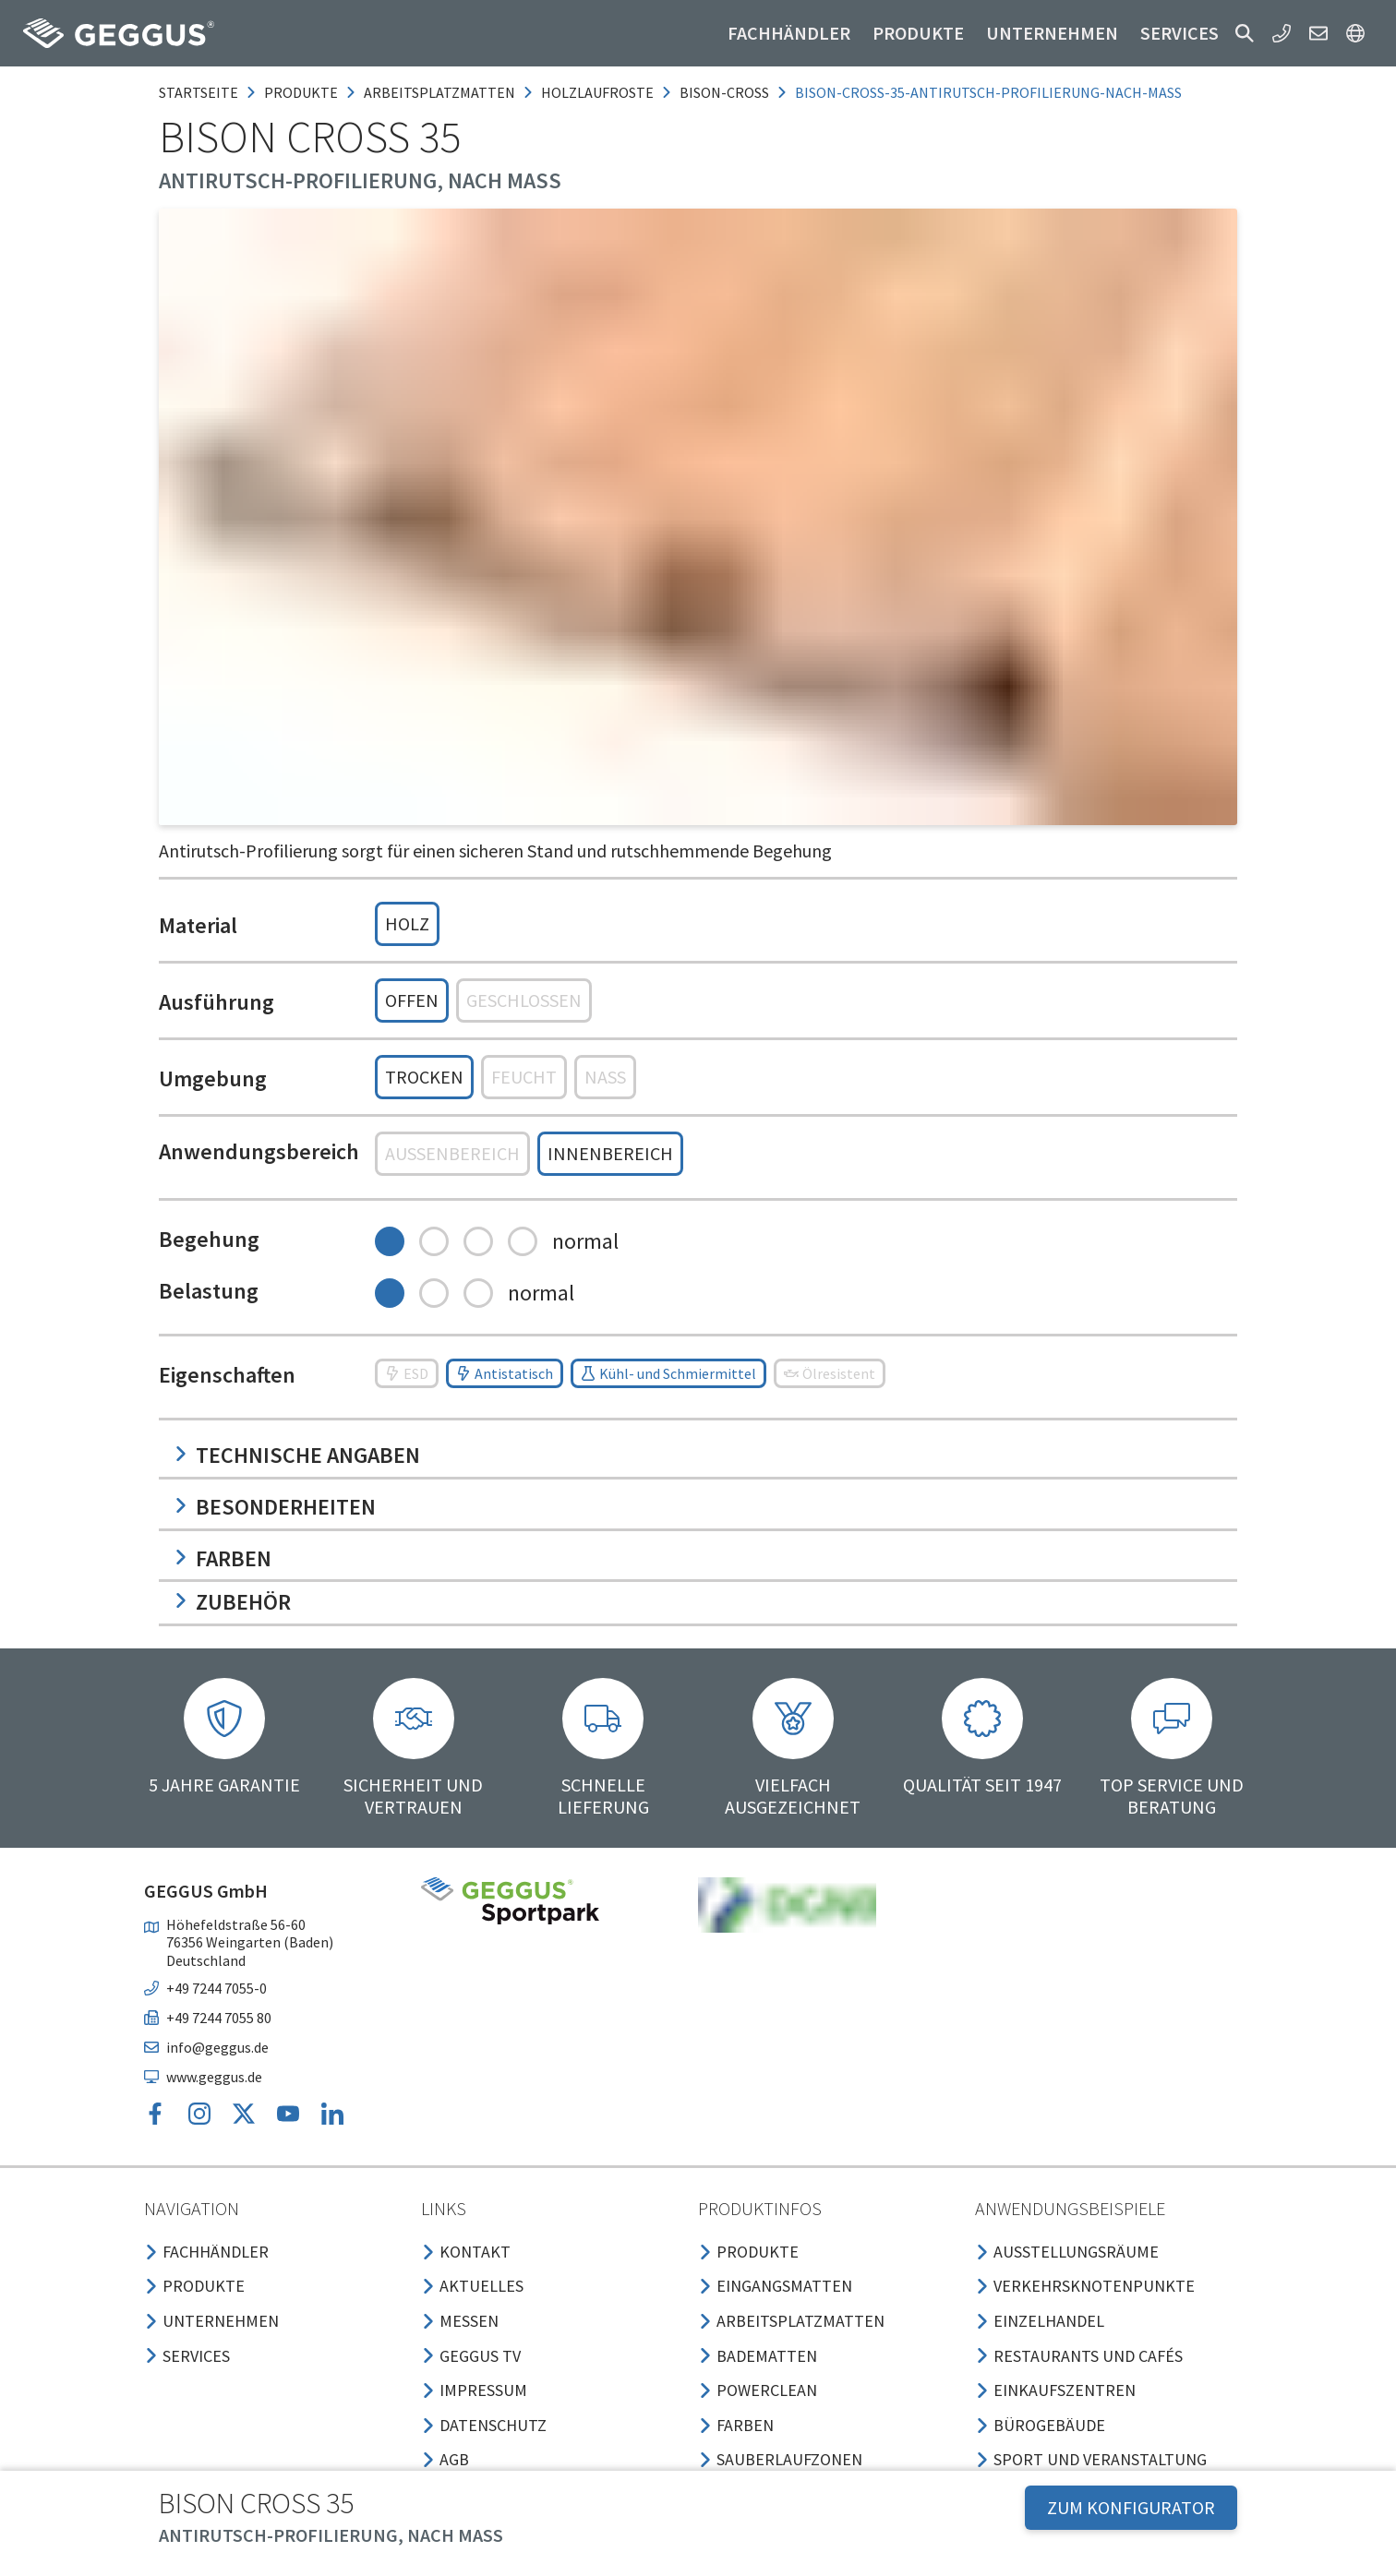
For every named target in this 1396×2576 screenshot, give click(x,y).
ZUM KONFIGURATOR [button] (1131, 2507)
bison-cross (724, 92)
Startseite (198, 92)
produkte (301, 92)
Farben (222, 1558)
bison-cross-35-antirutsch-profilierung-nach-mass (988, 92)
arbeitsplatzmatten (439, 92)
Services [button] (1179, 32)
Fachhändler (789, 32)
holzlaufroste (597, 92)
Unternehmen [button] (1052, 32)
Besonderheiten (275, 1506)
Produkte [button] (918, 32)
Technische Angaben (297, 1455)
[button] (1244, 33)
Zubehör (232, 1602)
